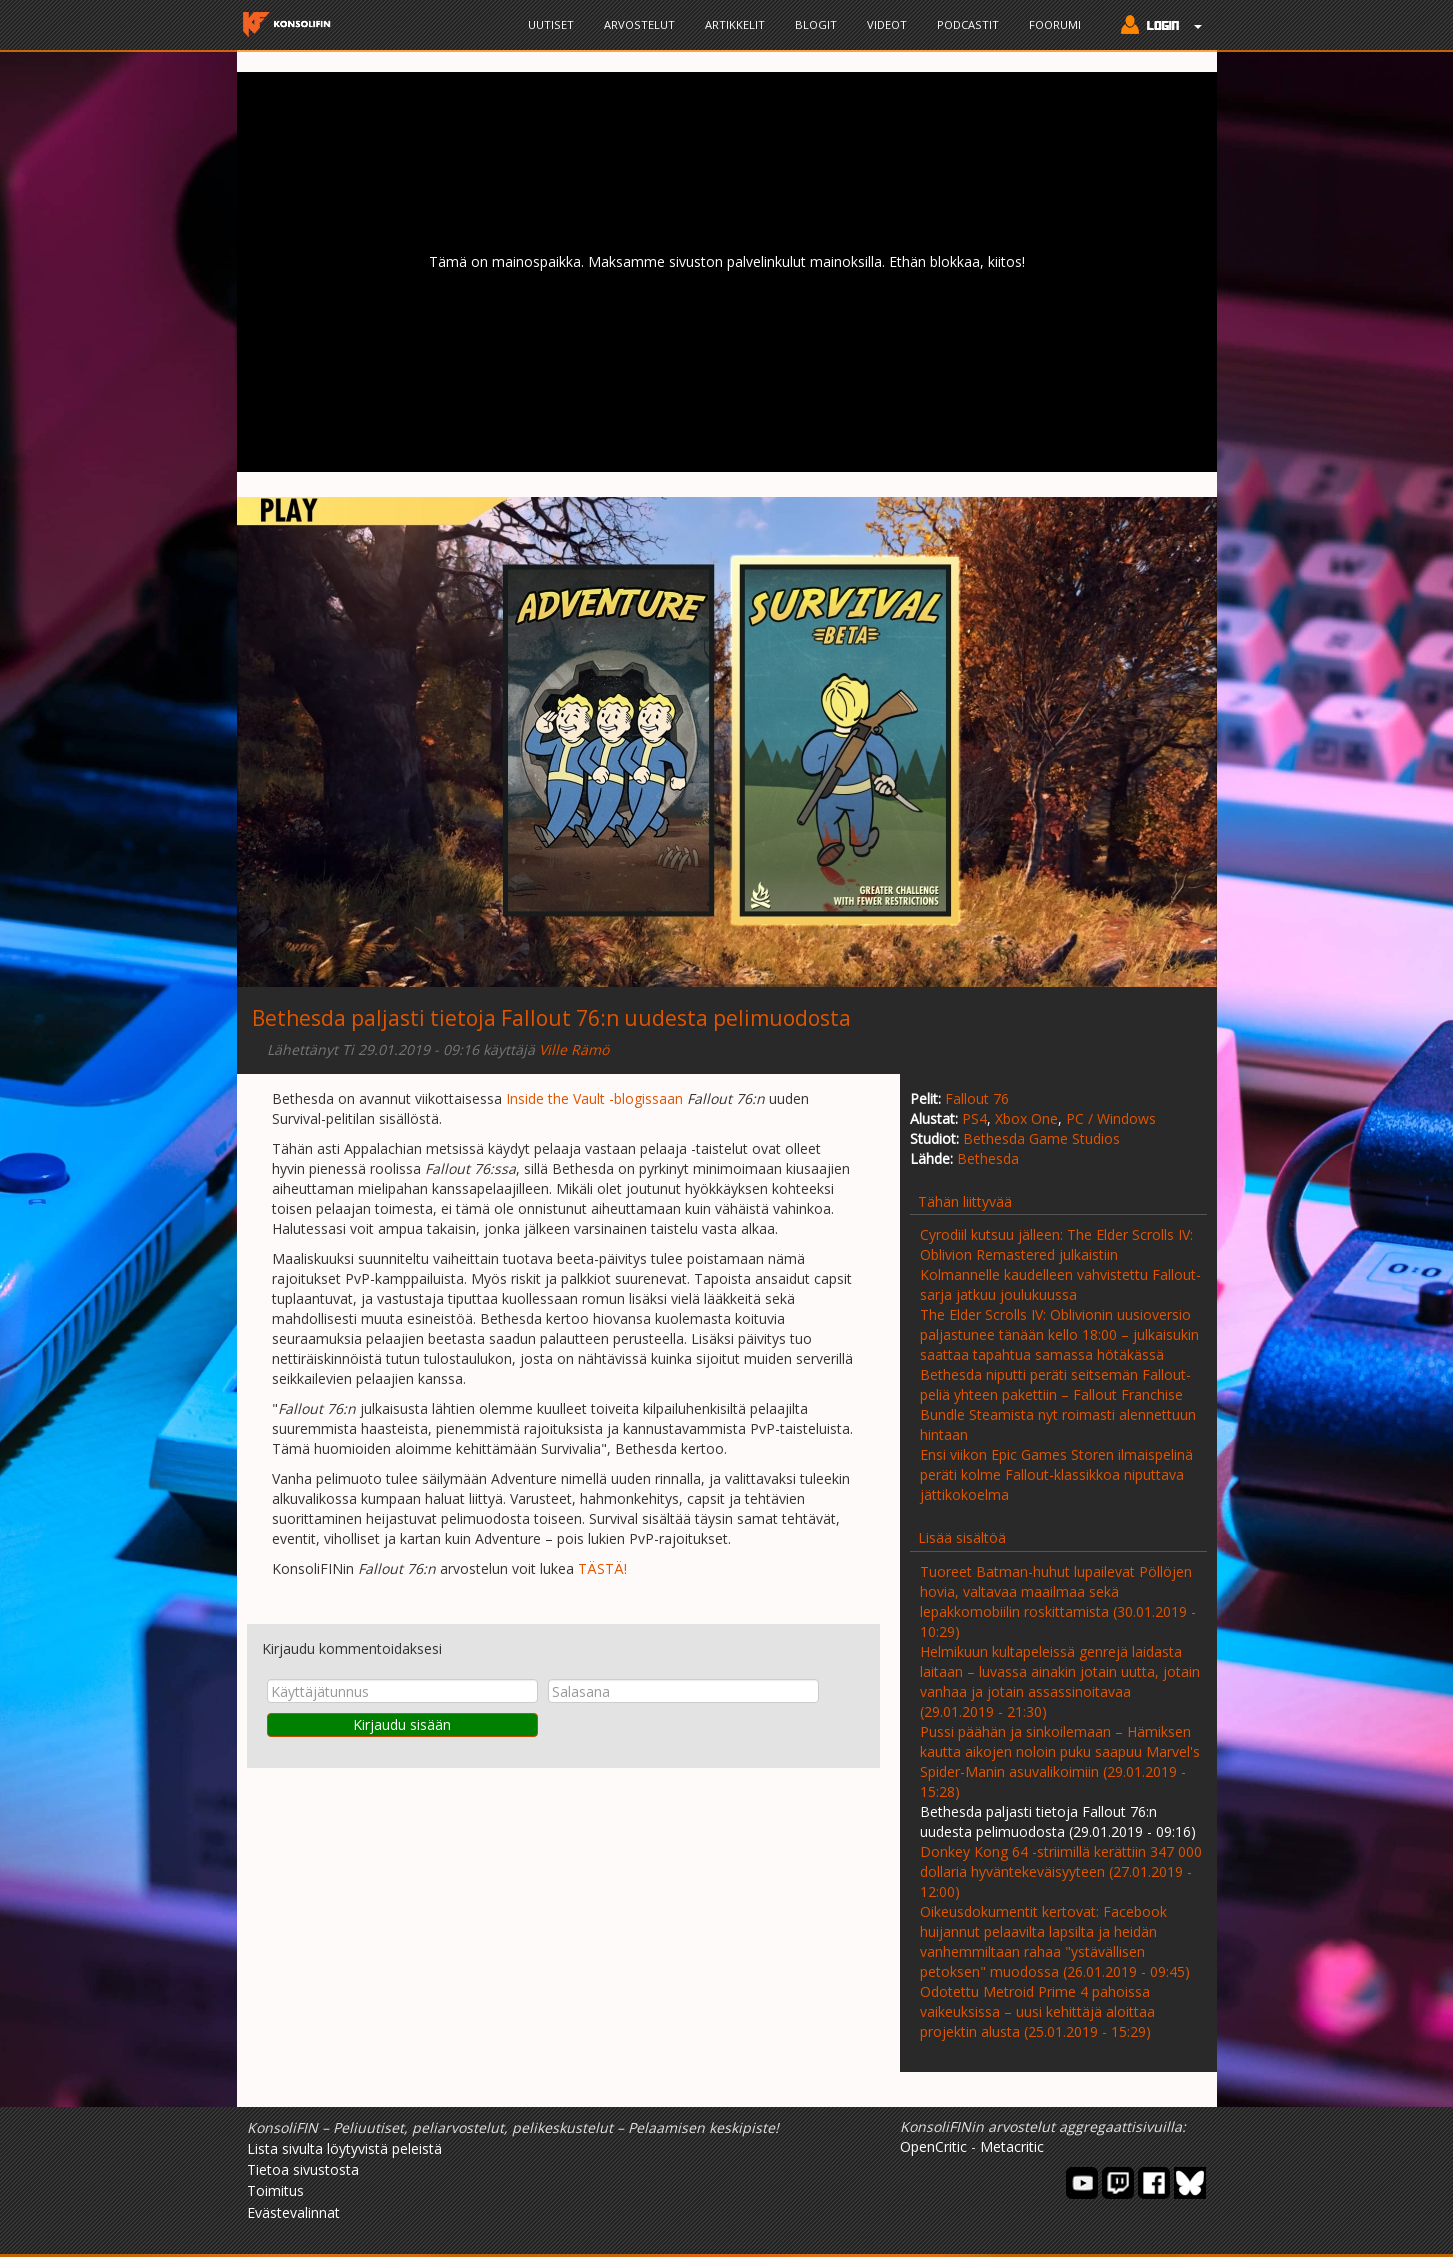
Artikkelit (735, 24)
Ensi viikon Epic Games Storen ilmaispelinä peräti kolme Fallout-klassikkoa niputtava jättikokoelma (1056, 1474)
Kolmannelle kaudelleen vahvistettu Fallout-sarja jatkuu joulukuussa (1060, 1284)
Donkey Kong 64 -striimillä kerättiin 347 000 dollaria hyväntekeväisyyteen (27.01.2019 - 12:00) (1061, 1871)
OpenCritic (933, 2146)
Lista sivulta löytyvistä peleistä (344, 2148)
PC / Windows (1111, 1118)
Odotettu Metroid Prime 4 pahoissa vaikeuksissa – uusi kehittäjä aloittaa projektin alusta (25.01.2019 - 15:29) (1037, 2011)
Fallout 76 (977, 1098)
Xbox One (1026, 1118)
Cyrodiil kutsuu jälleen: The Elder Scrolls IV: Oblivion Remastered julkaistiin (1056, 1244)
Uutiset (551, 24)
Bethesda (988, 1158)
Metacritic (1012, 2146)
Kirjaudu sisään (402, 1724)
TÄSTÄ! (602, 1568)
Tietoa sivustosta (303, 2169)
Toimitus (275, 2190)
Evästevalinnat (293, 2212)
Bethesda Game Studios (1041, 1138)
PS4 (974, 1118)
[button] (1156, 27)
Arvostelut (639, 24)
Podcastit (968, 24)
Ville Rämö (574, 1049)
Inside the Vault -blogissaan (594, 1098)
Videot (887, 24)
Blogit (816, 24)
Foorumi (1055, 24)
